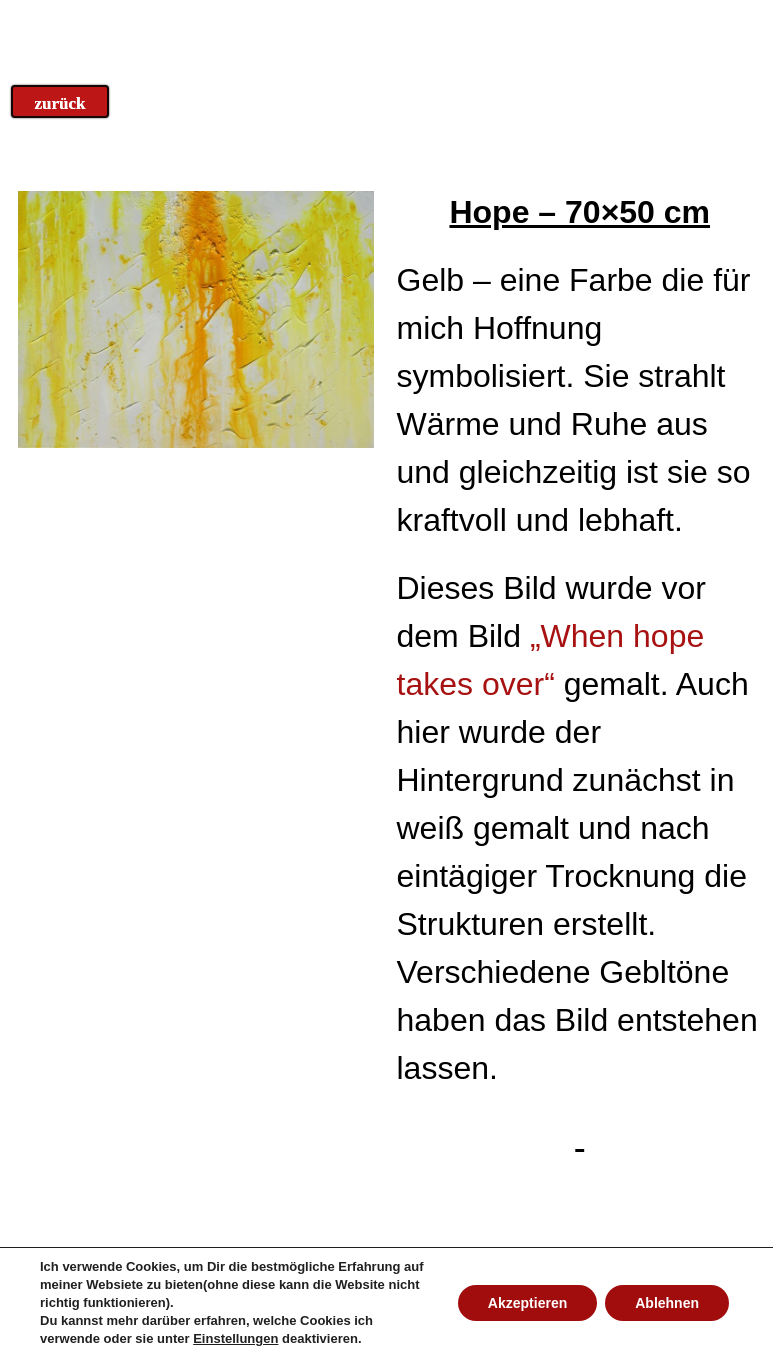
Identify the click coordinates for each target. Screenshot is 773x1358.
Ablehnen (667, 1303)
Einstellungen (235, 1338)
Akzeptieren (527, 1303)
